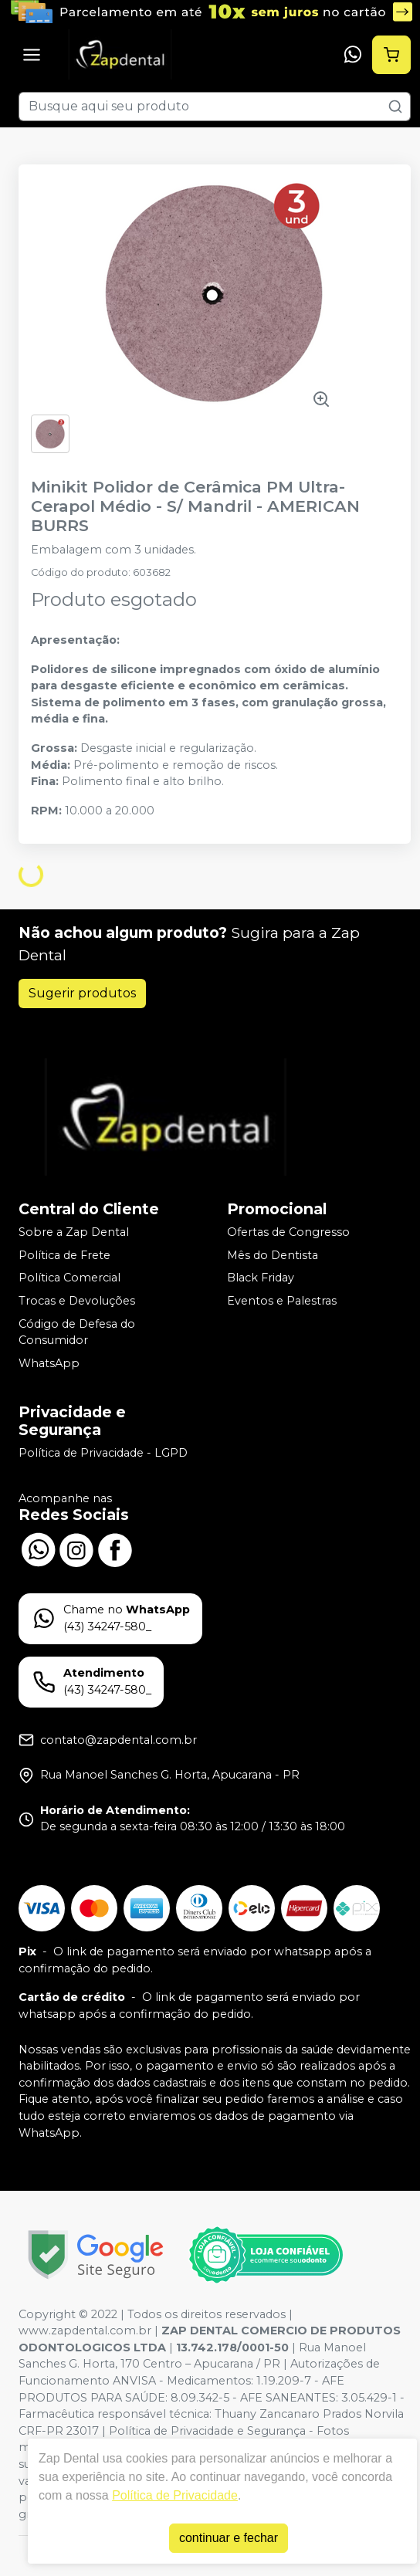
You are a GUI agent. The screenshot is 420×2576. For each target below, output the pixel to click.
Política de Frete (64, 1255)
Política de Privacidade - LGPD (103, 1453)
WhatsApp (49, 1363)
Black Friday (260, 1278)
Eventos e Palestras (282, 1301)
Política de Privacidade (175, 2495)
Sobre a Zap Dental (74, 1232)
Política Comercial (69, 1278)
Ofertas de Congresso (288, 1232)
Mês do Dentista (272, 1255)
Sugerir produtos (82, 993)
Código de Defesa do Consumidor (77, 1332)
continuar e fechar (228, 2537)
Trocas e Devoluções (77, 1301)
